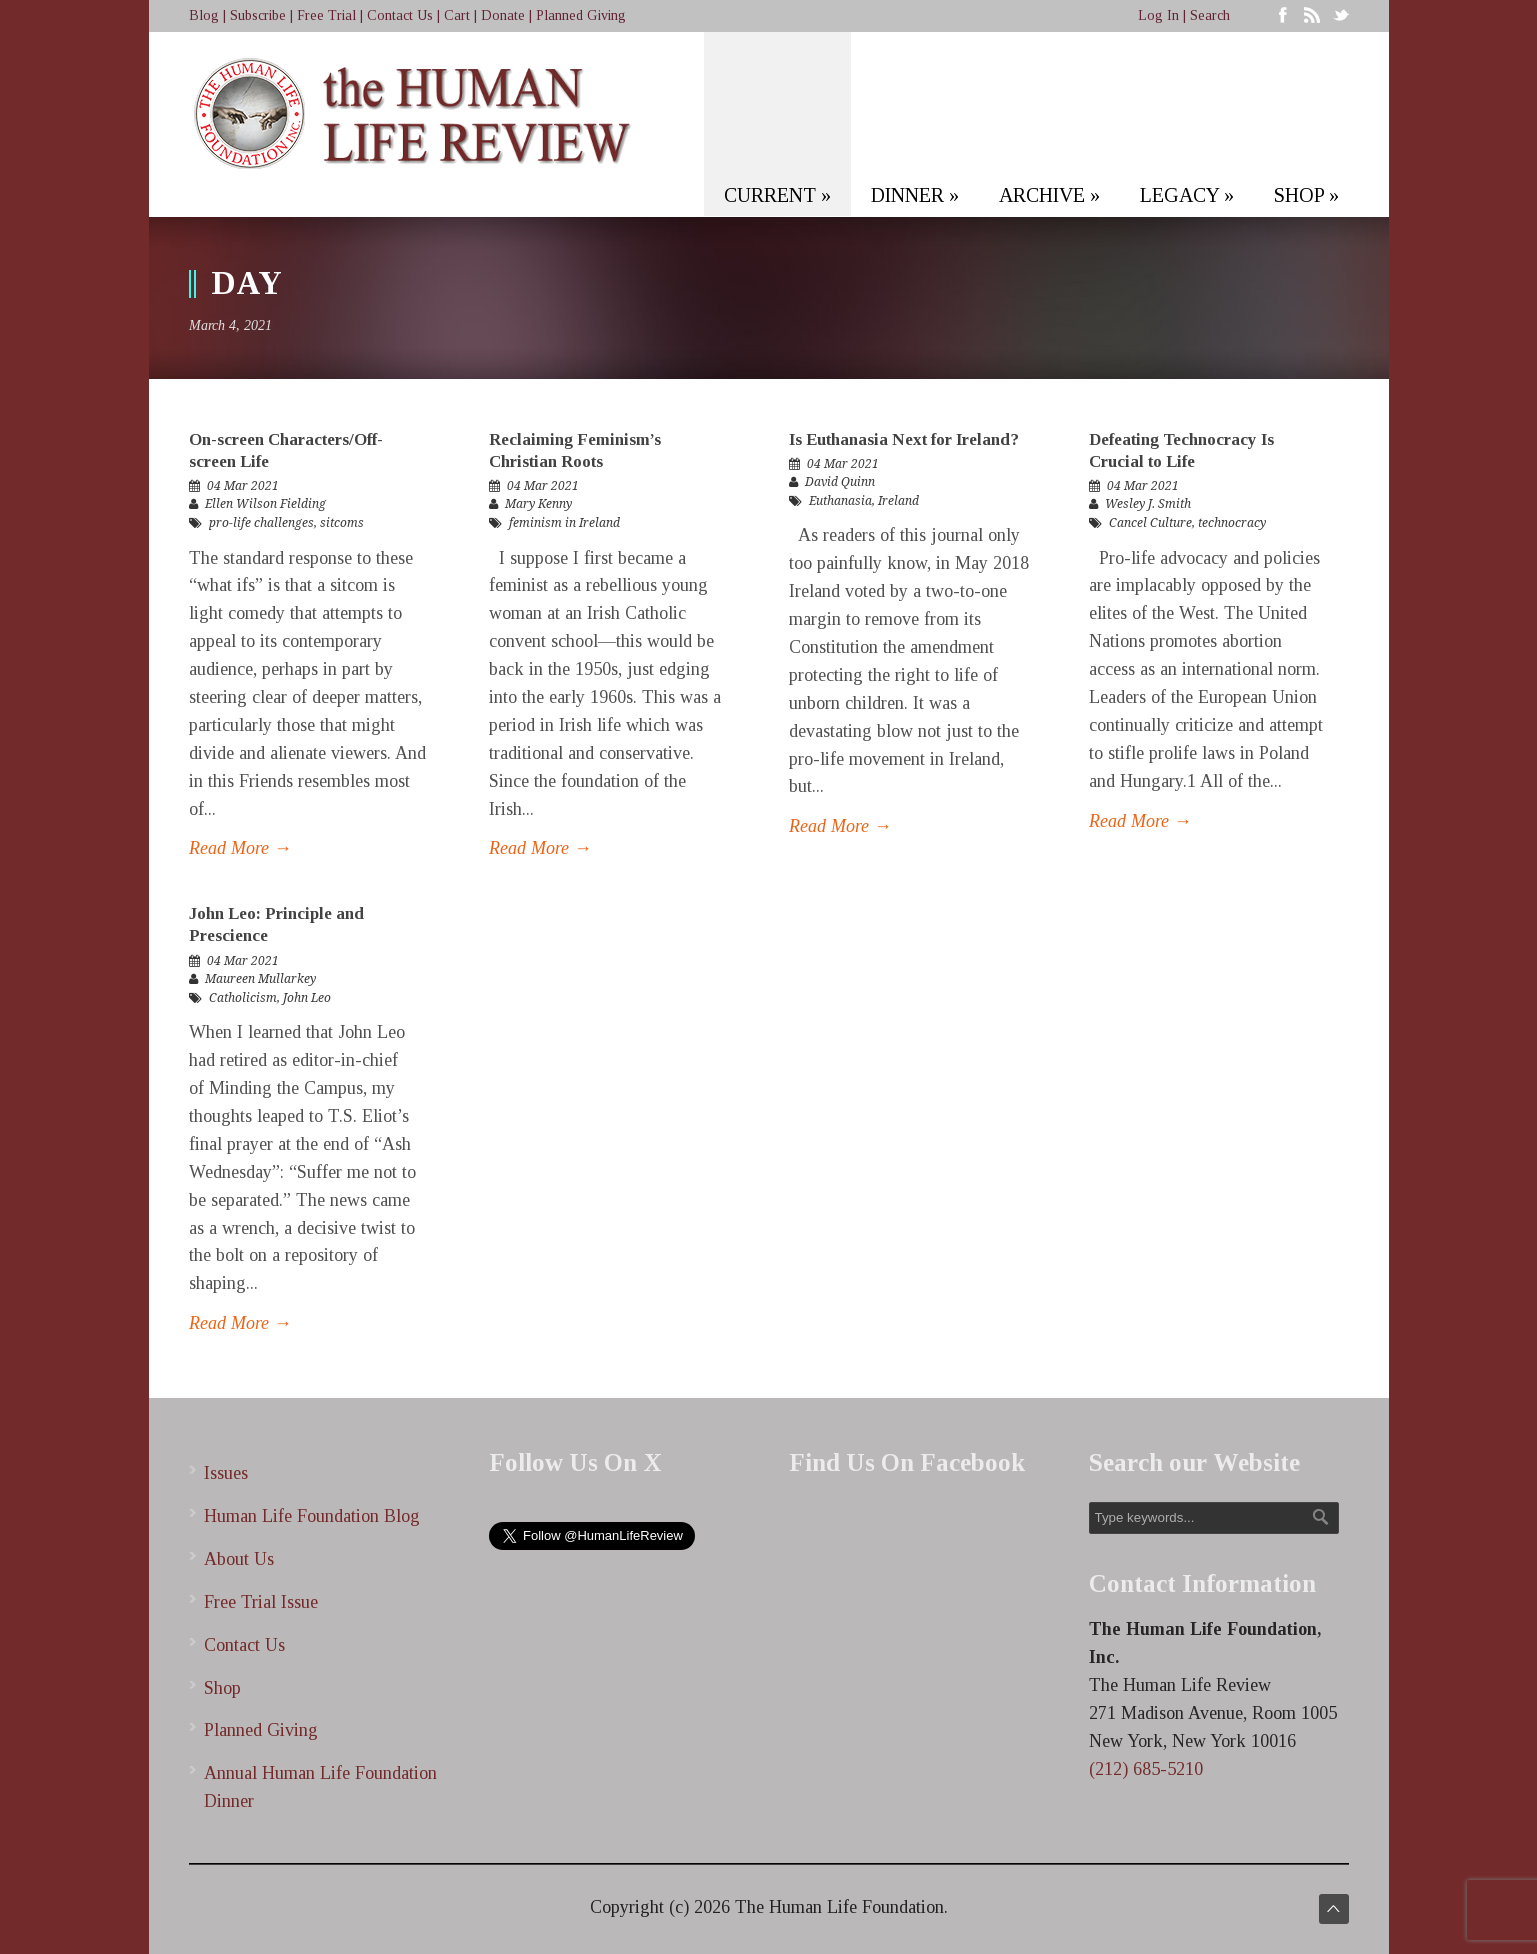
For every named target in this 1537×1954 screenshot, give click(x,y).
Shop (222, 1688)
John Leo (307, 998)
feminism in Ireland (564, 523)
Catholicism (243, 998)
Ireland (898, 501)
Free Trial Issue (261, 1602)
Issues (226, 1473)
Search (1210, 15)
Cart (457, 15)
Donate (503, 15)
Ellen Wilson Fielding (265, 504)
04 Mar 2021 (243, 486)
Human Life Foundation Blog (312, 1516)
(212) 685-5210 (1146, 1769)
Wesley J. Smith (1148, 504)
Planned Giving (581, 15)
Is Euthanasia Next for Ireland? (904, 439)
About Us (239, 1559)
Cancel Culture (1150, 523)
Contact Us (400, 15)
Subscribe (258, 15)
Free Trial (326, 15)
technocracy (1232, 523)
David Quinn (840, 482)
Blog (204, 15)
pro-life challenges (261, 523)
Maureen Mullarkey (260, 979)
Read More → (240, 848)
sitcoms (342, 523)
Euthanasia (840, 501)
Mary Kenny (538, 504)
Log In (1158, 15)
